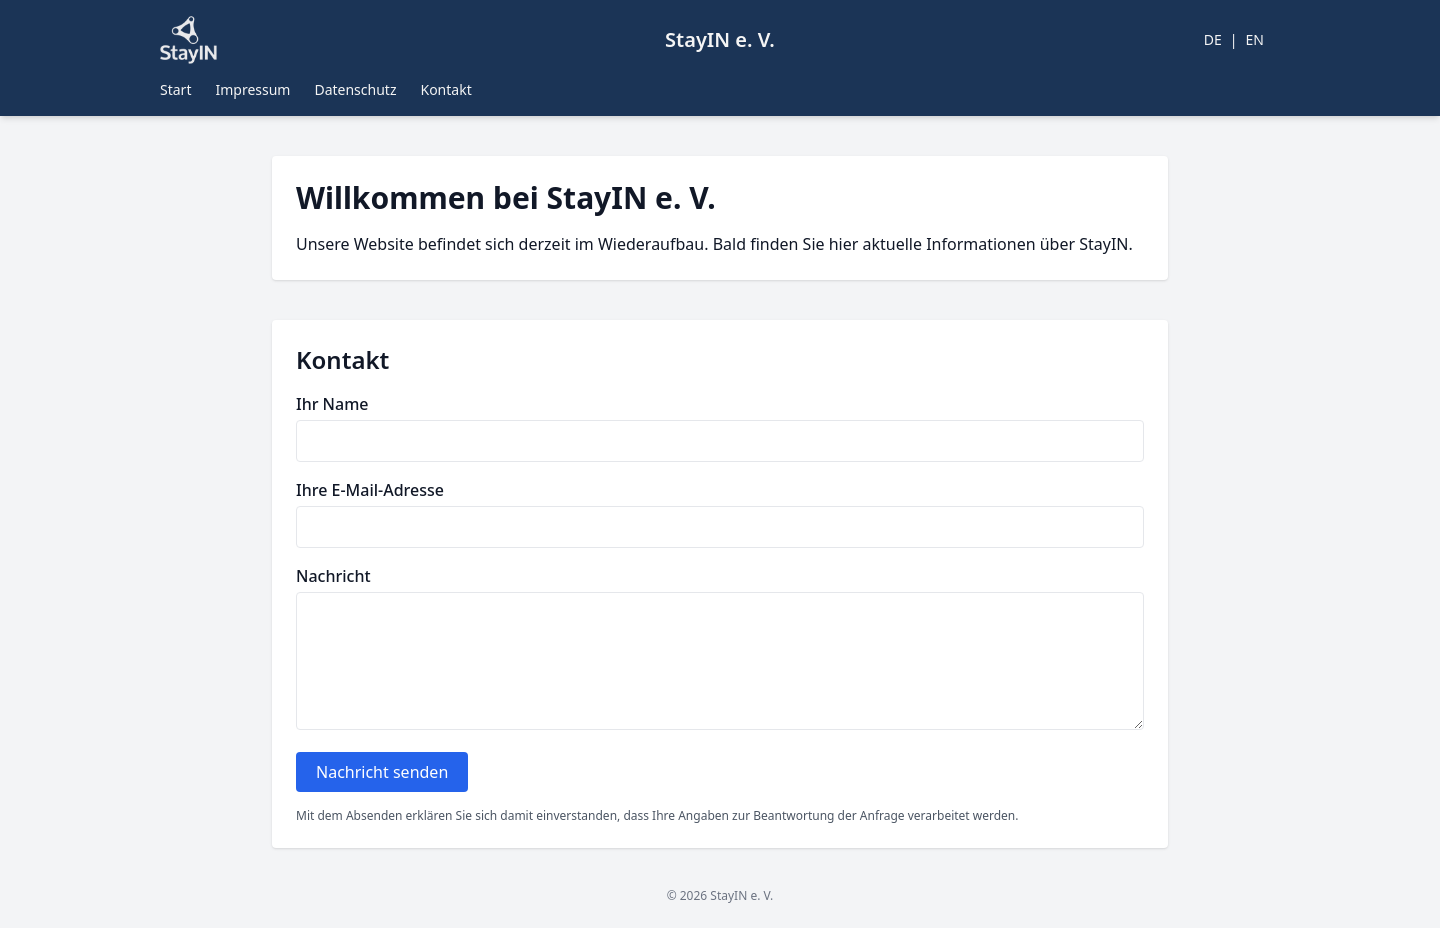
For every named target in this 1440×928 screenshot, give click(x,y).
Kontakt (445, 89)
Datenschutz (355, 89)
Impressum (252, 89)
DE (1213, 39)
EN (1255, 39)
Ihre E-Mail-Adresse (370, 490)
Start (175, 89)
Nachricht (333, 576)
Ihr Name (332, 404)
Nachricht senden (382, 772)
